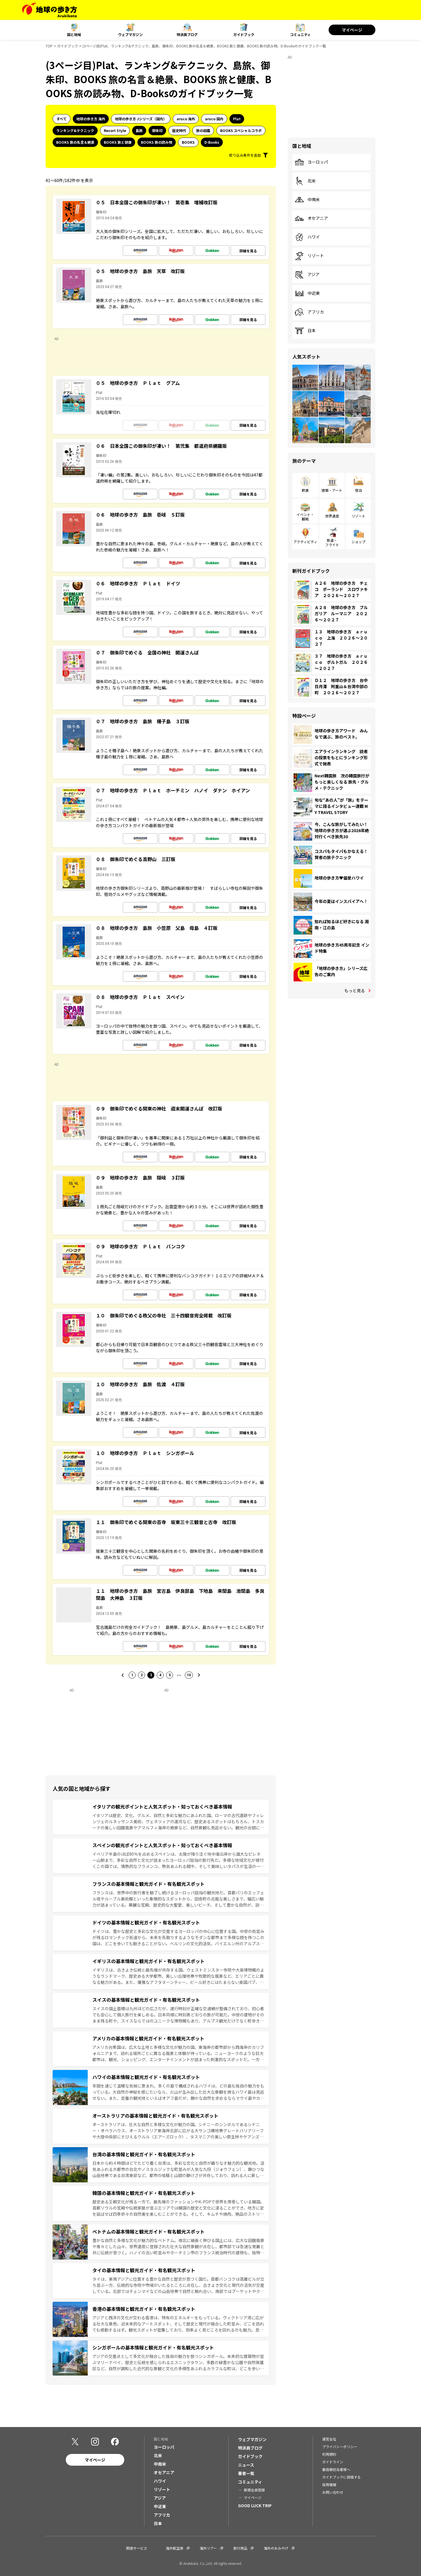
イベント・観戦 (305, 516)
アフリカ (309, 312)
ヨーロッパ (311, 162)
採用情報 (329, 2484)
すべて (61, 118)
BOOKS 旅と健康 (118, 142)
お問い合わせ (332, 2492)
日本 (305, 330)
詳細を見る (248, 250)
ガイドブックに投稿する (341, 2476)
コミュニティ (300, 34)
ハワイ (307, 237)
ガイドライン (332, 2461)
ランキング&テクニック (75, 130)
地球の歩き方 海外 (90, 118)
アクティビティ (305, 541)
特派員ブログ (187, 34)
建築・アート (332, 490)
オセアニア (311, 218)
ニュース (246, 2465)
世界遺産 (332, 515)
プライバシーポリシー (339, 2446)
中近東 (307, 293)
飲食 (305, 490)
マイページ (352, 30)
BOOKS (188, 142)
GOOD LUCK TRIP (255, 2505)
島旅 (139, 130)
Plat (237, 118)
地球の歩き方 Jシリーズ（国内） (141, 118)
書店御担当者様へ (336, 2469)
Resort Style (115, 130)
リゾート (309, 255)
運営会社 (329, 2438)
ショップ (358, 541)
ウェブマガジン (130, 34)
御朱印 (157, 130)
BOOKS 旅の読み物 (156, 142)
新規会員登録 (254, 2489)
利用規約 (329, 2454)
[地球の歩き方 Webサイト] (49, 10)
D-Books (211, 142)
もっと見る (354, 990)
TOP (49, 45)
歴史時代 (179, 130)
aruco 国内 (214, 118)
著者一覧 (246, 2473)
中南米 (307, 199)
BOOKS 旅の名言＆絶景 (75, 142)
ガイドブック (243, 34)
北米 (305, 181)
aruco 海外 (186, 118)
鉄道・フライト (332, 542)
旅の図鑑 (203, 130)
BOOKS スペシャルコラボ (241, 130)
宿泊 (358, 490)
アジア (307, 274)
